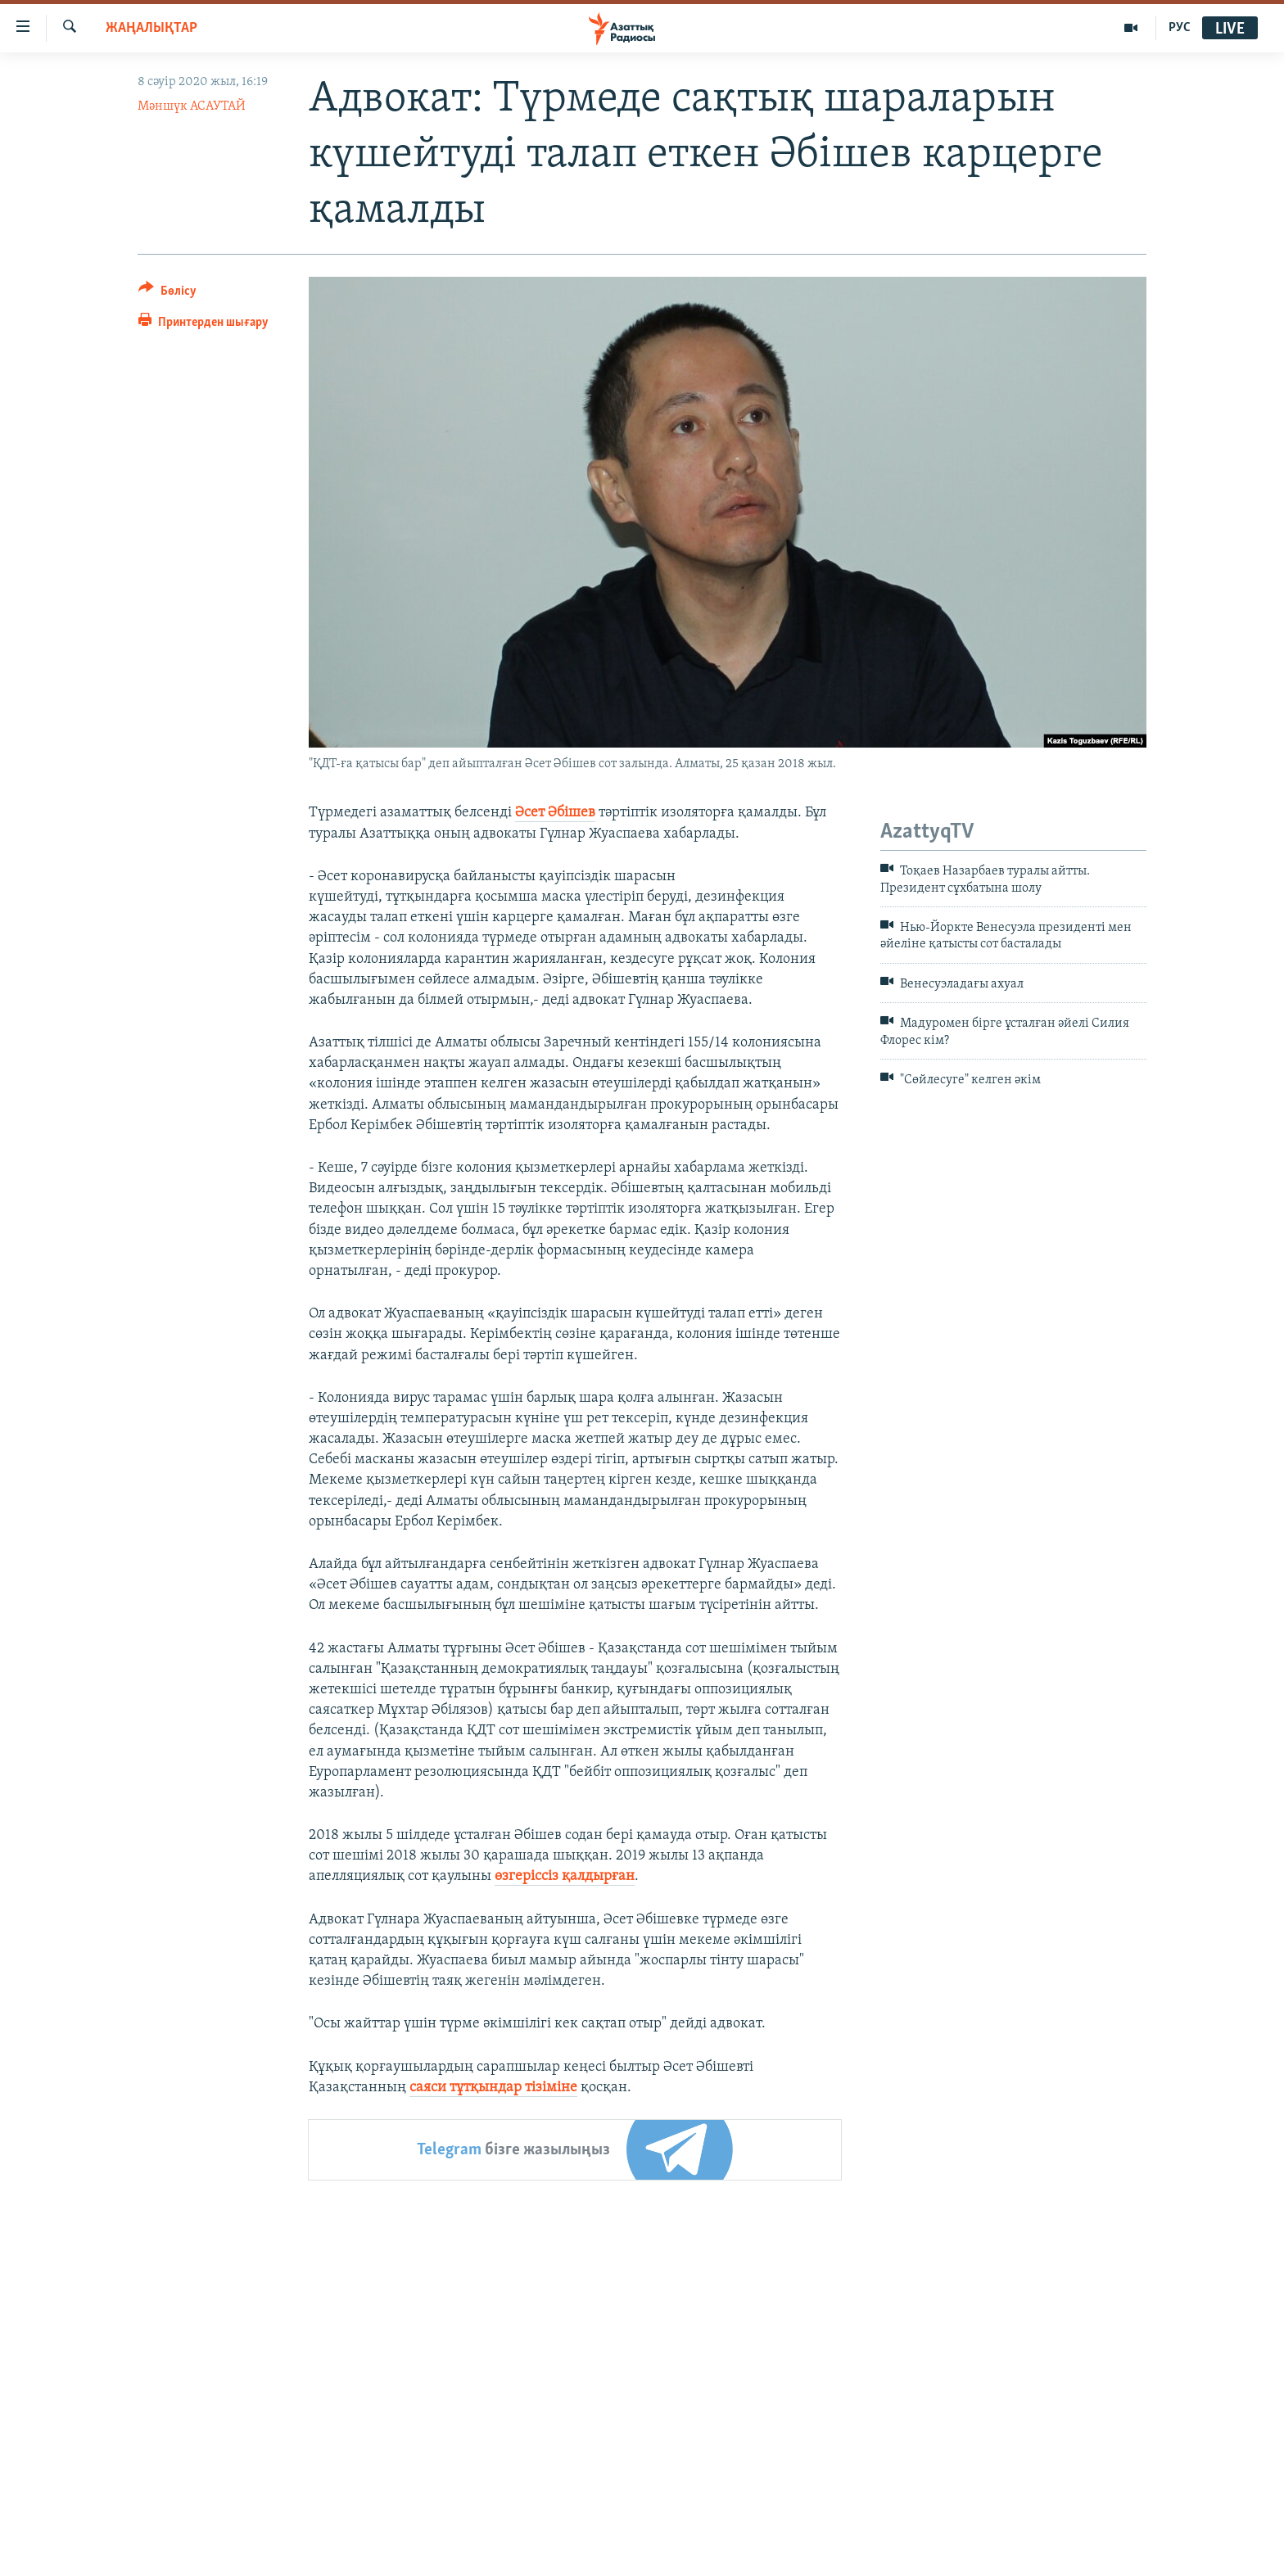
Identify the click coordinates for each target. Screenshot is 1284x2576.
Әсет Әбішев (555, 812)
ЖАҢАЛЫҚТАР (151, 28)
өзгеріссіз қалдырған (565, 1876)
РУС (1180, 27)
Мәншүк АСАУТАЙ (192, 106)
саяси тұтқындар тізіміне (493, 2087)
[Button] (167, 293)
